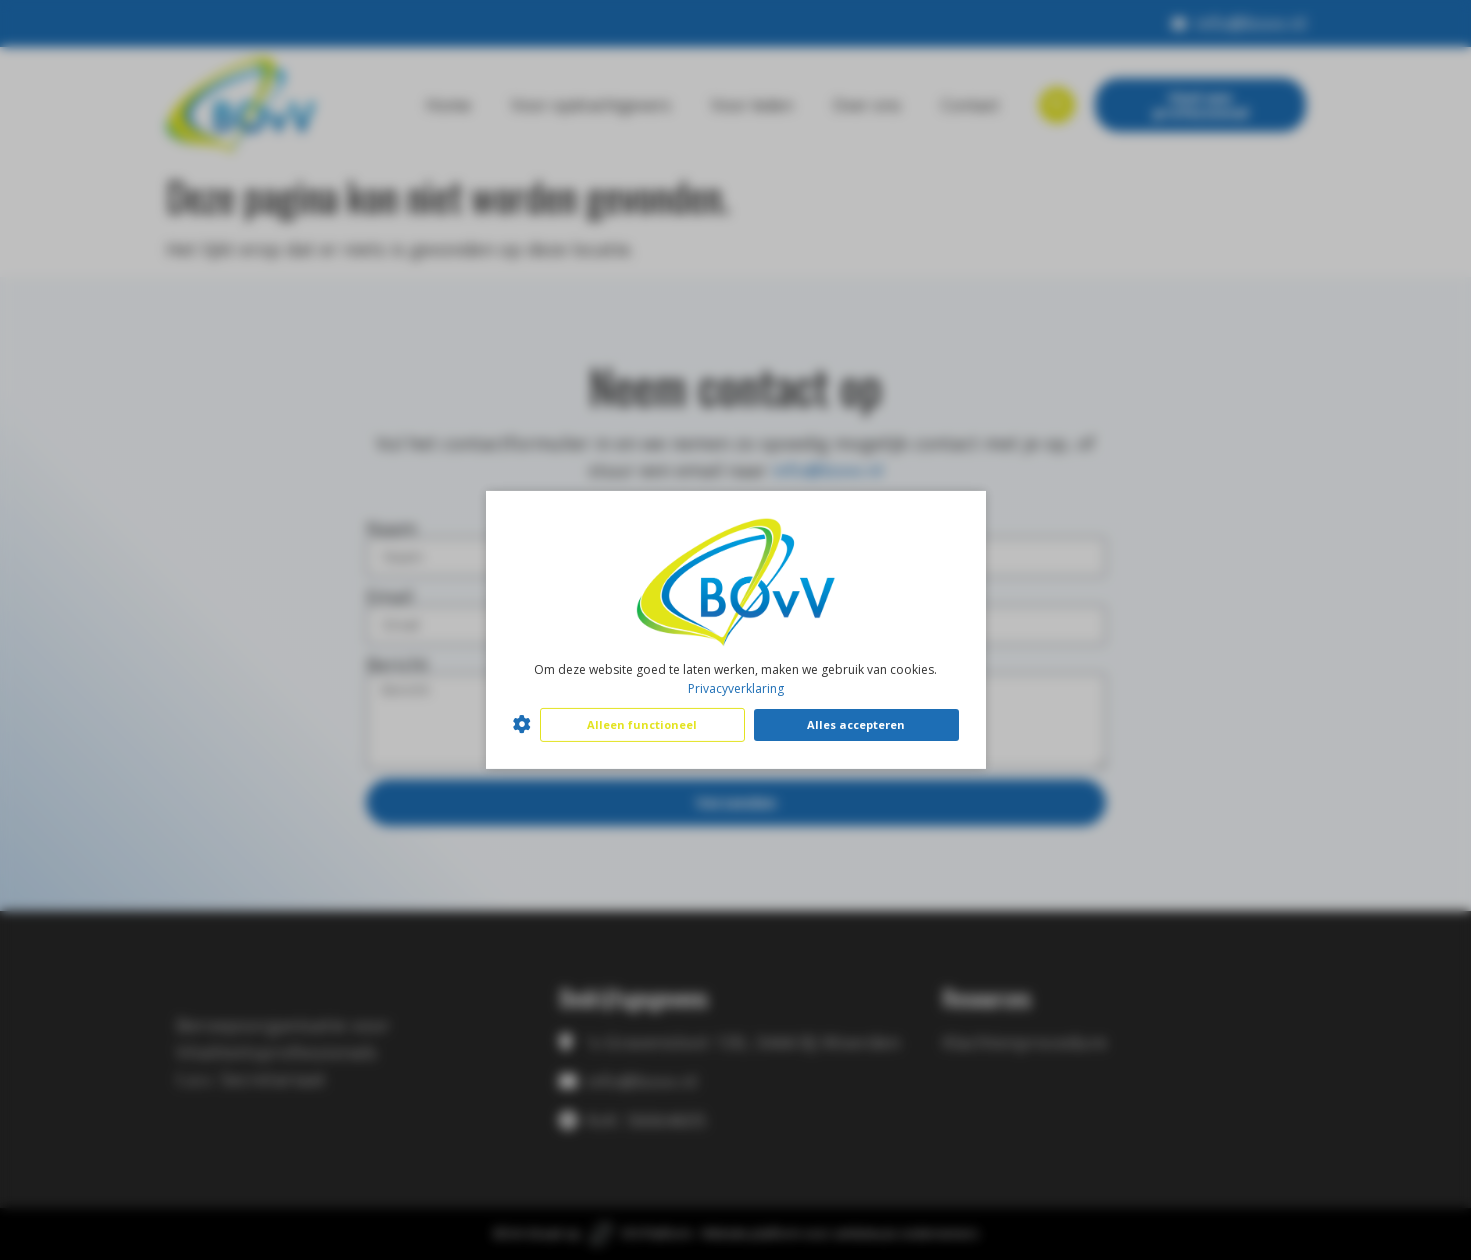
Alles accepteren (856, 724)
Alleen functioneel (642, 724)
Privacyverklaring (736, 688)
